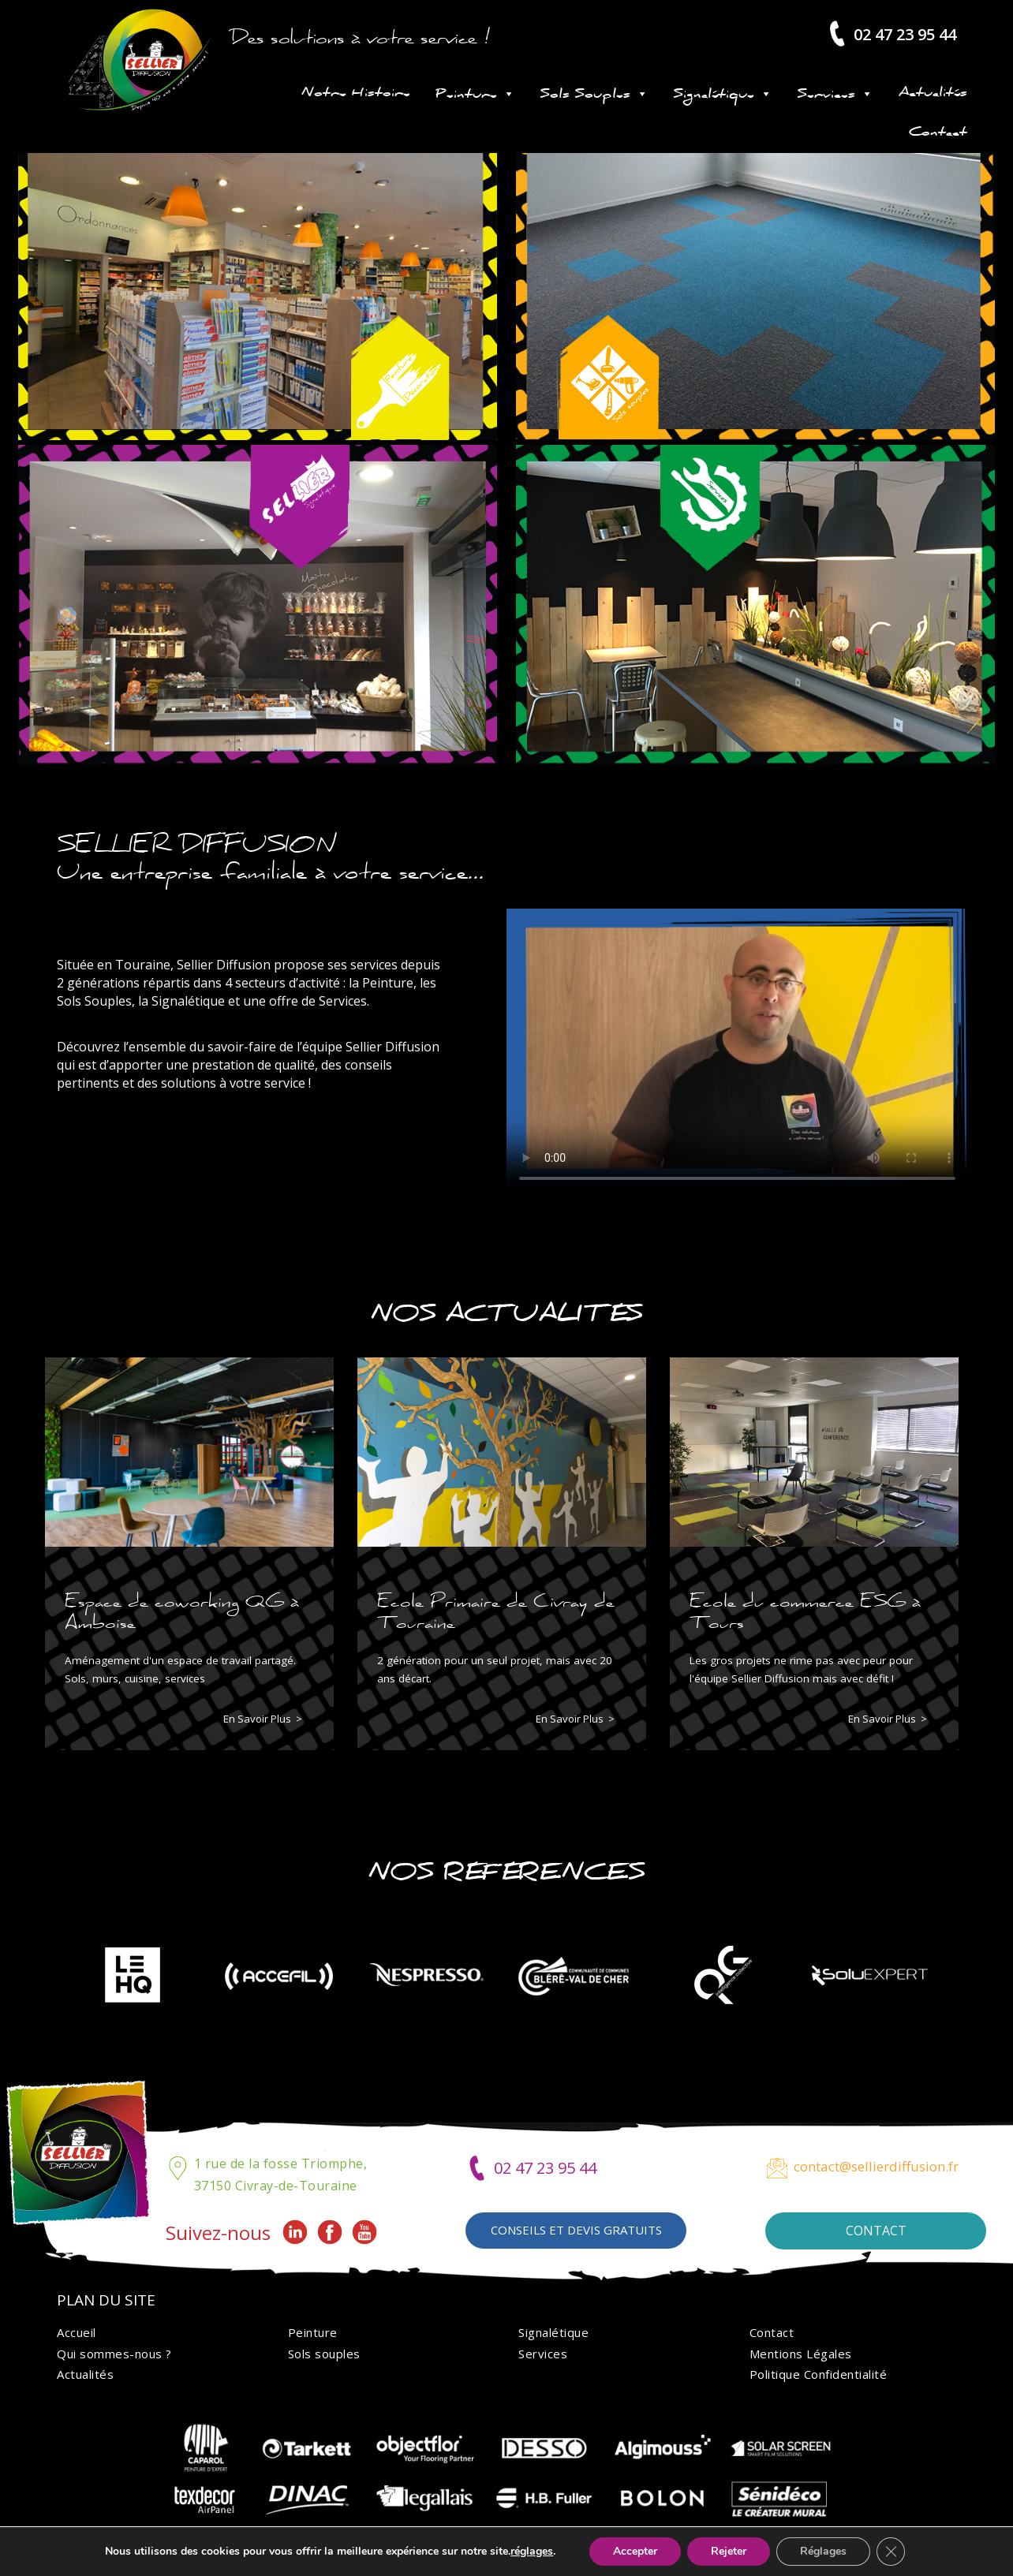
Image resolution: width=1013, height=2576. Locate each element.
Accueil (76, 2332)
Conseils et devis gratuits (576, 2230)
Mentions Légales (800, 2353)
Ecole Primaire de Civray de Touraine (496, 1611)
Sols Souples (594, 94)
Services (835, 94)
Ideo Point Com (636, 2555)
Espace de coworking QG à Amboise (182, 1611)
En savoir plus (257, 1719)
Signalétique (723, 94)
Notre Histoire (355, 94)
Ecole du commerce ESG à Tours (805, 1611)
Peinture (475, 94)
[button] (487, 2048)
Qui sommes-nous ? (114, 2353)
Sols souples (324, 2353)
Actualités (933, 94)
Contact (938, 133)
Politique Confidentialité (818, 2374)
